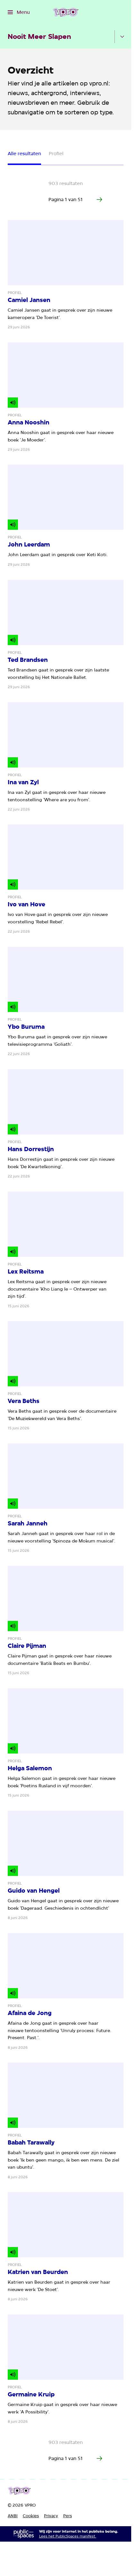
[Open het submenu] (122, 36)
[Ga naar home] (66, 12)
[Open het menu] (19, 12)
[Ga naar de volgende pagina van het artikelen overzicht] (99, 199)
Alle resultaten (24, 153)
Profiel (56, 153)
